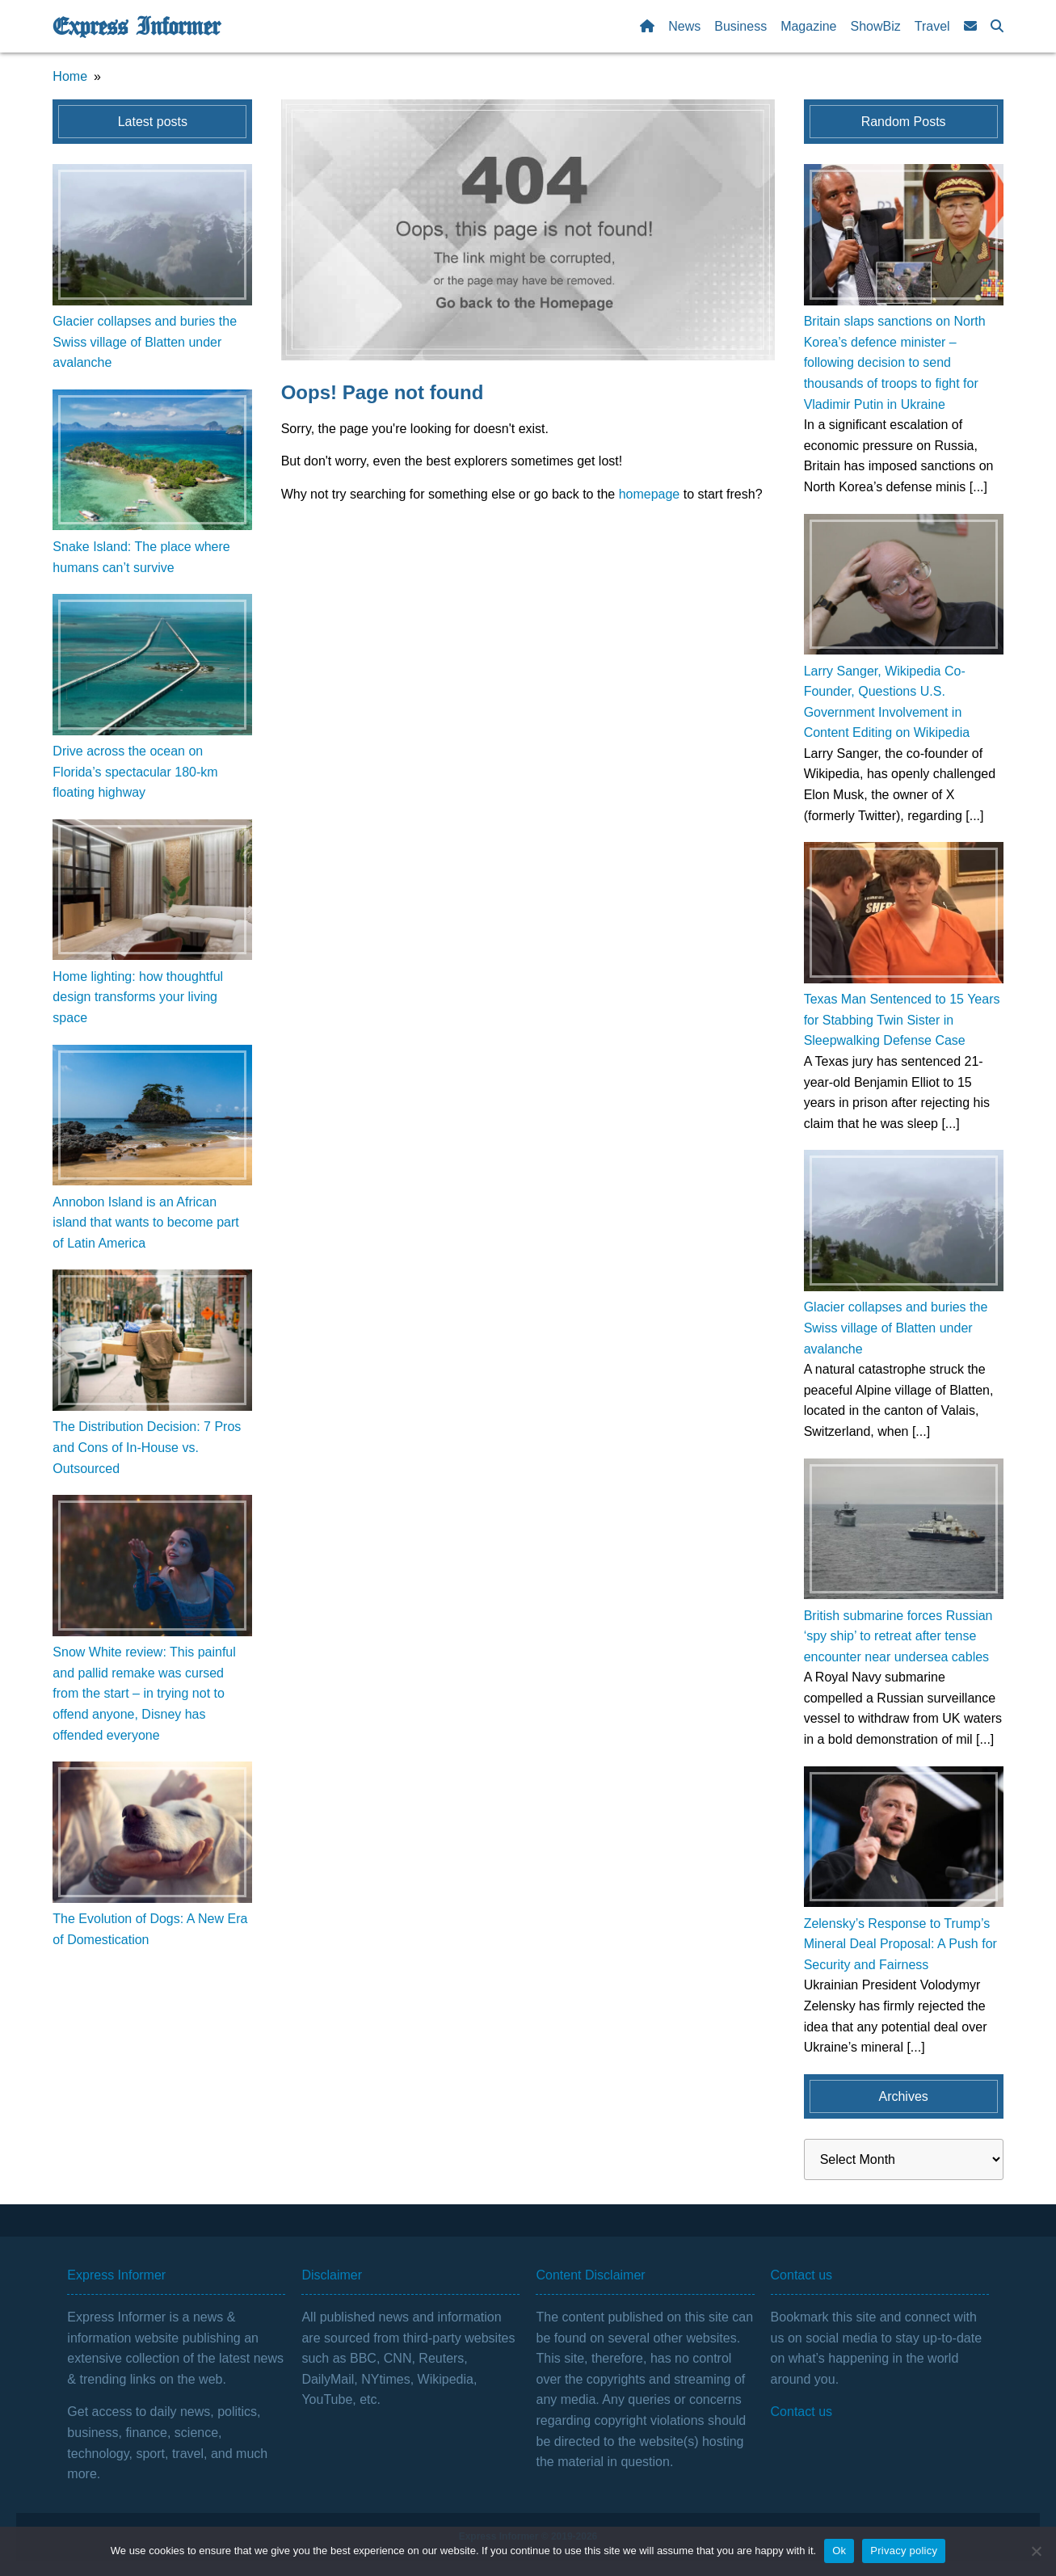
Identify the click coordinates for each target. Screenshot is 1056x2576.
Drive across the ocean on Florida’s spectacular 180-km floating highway (135, 771)
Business (740, 26)
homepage (649, 494)
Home (70, 76)
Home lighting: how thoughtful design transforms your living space (138, 997)
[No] (1036, 2551)
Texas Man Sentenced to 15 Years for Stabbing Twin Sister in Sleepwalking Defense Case (902, 1019)
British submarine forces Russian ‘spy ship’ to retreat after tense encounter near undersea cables (898, 1636)
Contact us (801, 2411)
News (684, 26)
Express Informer (136, 27)
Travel (932, 26)
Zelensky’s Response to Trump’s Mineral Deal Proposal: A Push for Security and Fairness (900, 1944)
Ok (839, 2550)
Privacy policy (903, 2550)
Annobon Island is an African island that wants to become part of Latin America (145, 1222)
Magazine (808, 26)
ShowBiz (876, 26)
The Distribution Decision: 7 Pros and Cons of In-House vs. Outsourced (147, 1447)
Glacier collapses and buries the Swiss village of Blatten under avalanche (145, 341)
